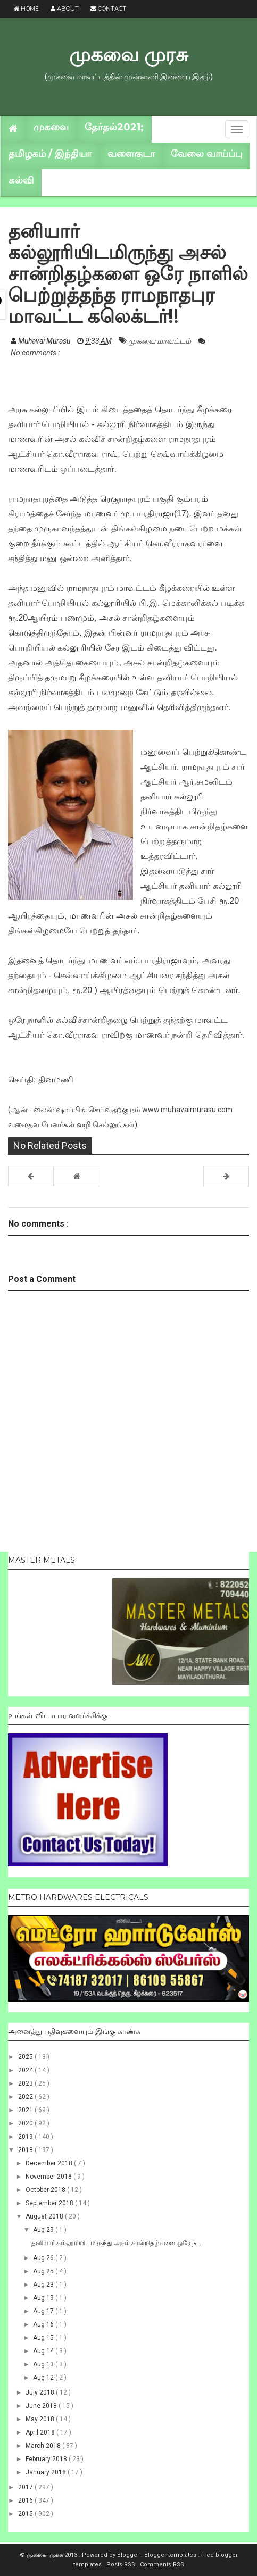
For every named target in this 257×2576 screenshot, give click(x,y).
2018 (26, 2150)
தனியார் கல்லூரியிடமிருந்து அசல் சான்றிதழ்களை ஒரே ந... (116, 2243)
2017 (26, 2487)
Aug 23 (44, 2284)
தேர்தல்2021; (114, 127)
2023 (26, 2083)
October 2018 (46, 2190)
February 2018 (47, 2459)
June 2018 (42, 2406)
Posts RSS (121, 2564)
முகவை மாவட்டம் (160, 341)
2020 (26, 2123)
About (65, 8)
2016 (26, 2500)
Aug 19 (44, 2298)
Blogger (129, 2555)
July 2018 (41, 2392)
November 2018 (49, 2176)
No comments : (35, 352)
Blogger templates (171, 2555)
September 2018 (50, 2203)
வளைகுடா (131, 154)
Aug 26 (44, 2258)
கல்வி (21, 180)
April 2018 (41, 2432)
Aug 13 (44, 2364)
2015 (26, 2513)
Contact (108, 8)
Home (26, 8)
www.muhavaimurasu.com (187, 1109)
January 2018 (47, 2472)
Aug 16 (44, 2324)
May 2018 (41, 2419)
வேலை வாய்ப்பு (206, 154)
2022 (26, 2096)
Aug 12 (44, 2377)
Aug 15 (44, 2337)
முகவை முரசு (128, 54)
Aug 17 (44, 2311)
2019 (26, 2136)
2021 (26, 2110)
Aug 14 (44, 2351)
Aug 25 (44, 2271)
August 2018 (45, 2216)
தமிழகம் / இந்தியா (50, 154)
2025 (26, 2057)
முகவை (51, 127)
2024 (26, 2070)
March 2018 (44, 2445)
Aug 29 (44, 2229)
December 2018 (50, 2163)
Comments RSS (162, 2564)
